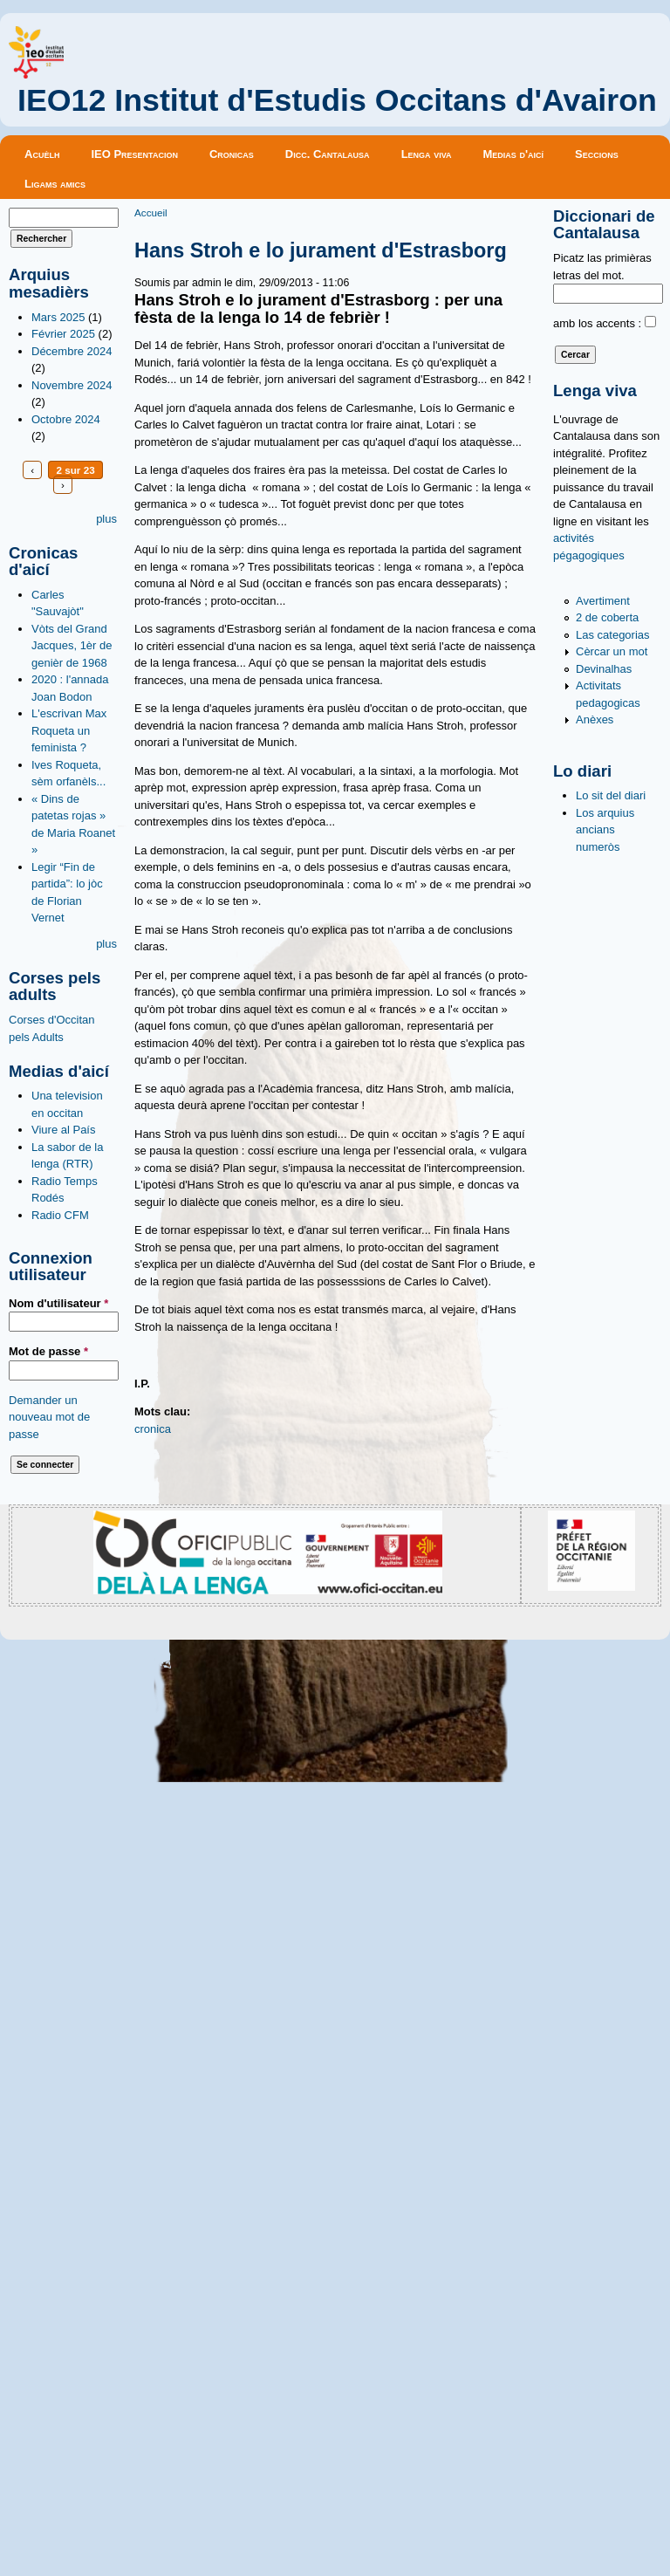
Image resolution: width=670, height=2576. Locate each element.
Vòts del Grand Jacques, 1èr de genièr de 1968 (72, 645)
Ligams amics (54, 183)
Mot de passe (48, 1351)
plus (106, 518)
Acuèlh (41, 154)
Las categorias (613, 634)
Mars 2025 (58, 317)
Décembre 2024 (72, 351)
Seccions (597, 154)
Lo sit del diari (611, 795)
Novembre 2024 (72, 385)
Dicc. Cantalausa (327, 154)
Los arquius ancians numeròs (605, 829)
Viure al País (63, 1129)
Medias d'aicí (513, 154)
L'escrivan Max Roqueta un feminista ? (68, 730)
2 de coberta (607, 617)
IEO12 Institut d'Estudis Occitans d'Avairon (337, 100)
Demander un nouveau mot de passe (49, 1417)
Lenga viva (426, 154)
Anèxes (594, 719)
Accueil (151, 212)
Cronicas (231, 154)
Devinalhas (604, 668)
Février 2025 (63, 333)
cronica (152, 1428)
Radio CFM (60, 1215)
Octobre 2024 (65, 419)
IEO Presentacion (134, 154)
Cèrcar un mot (611, 651)
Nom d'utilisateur (58, 1303)
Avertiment (603, 600)
